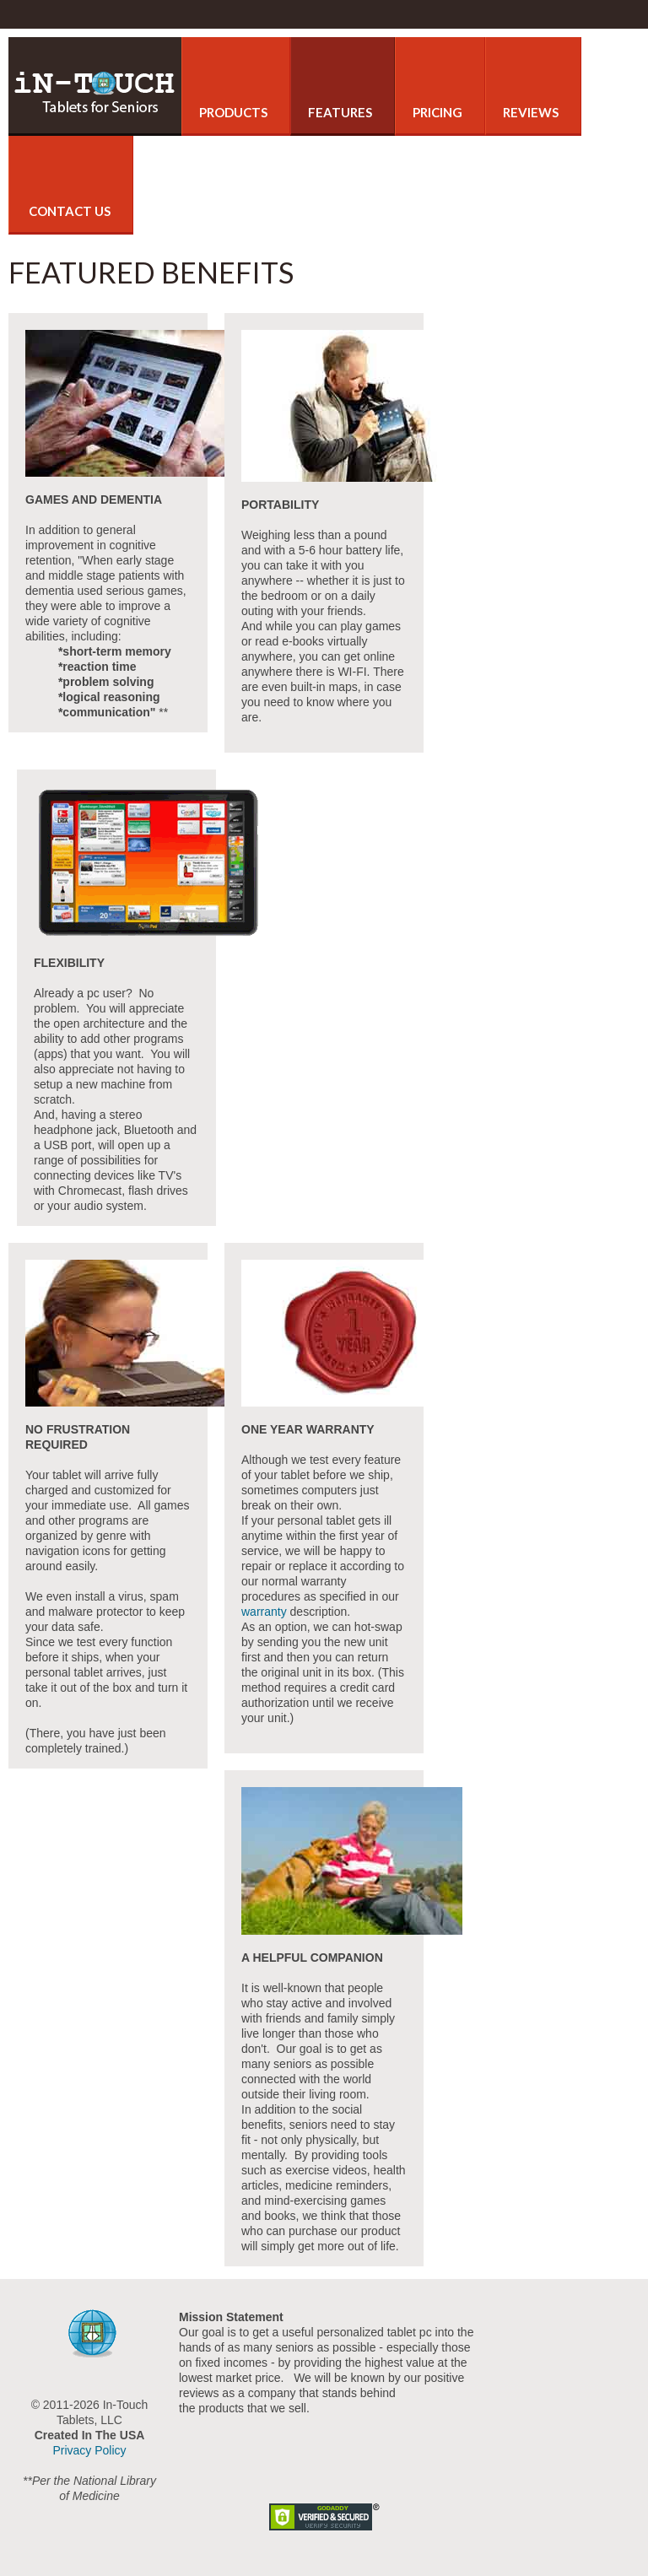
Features (340, 112)
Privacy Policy (89, 2450)
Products (233, 112)
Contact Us (68, 211)
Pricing (437, 112)
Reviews (531, 112)
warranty (264, 1611)
